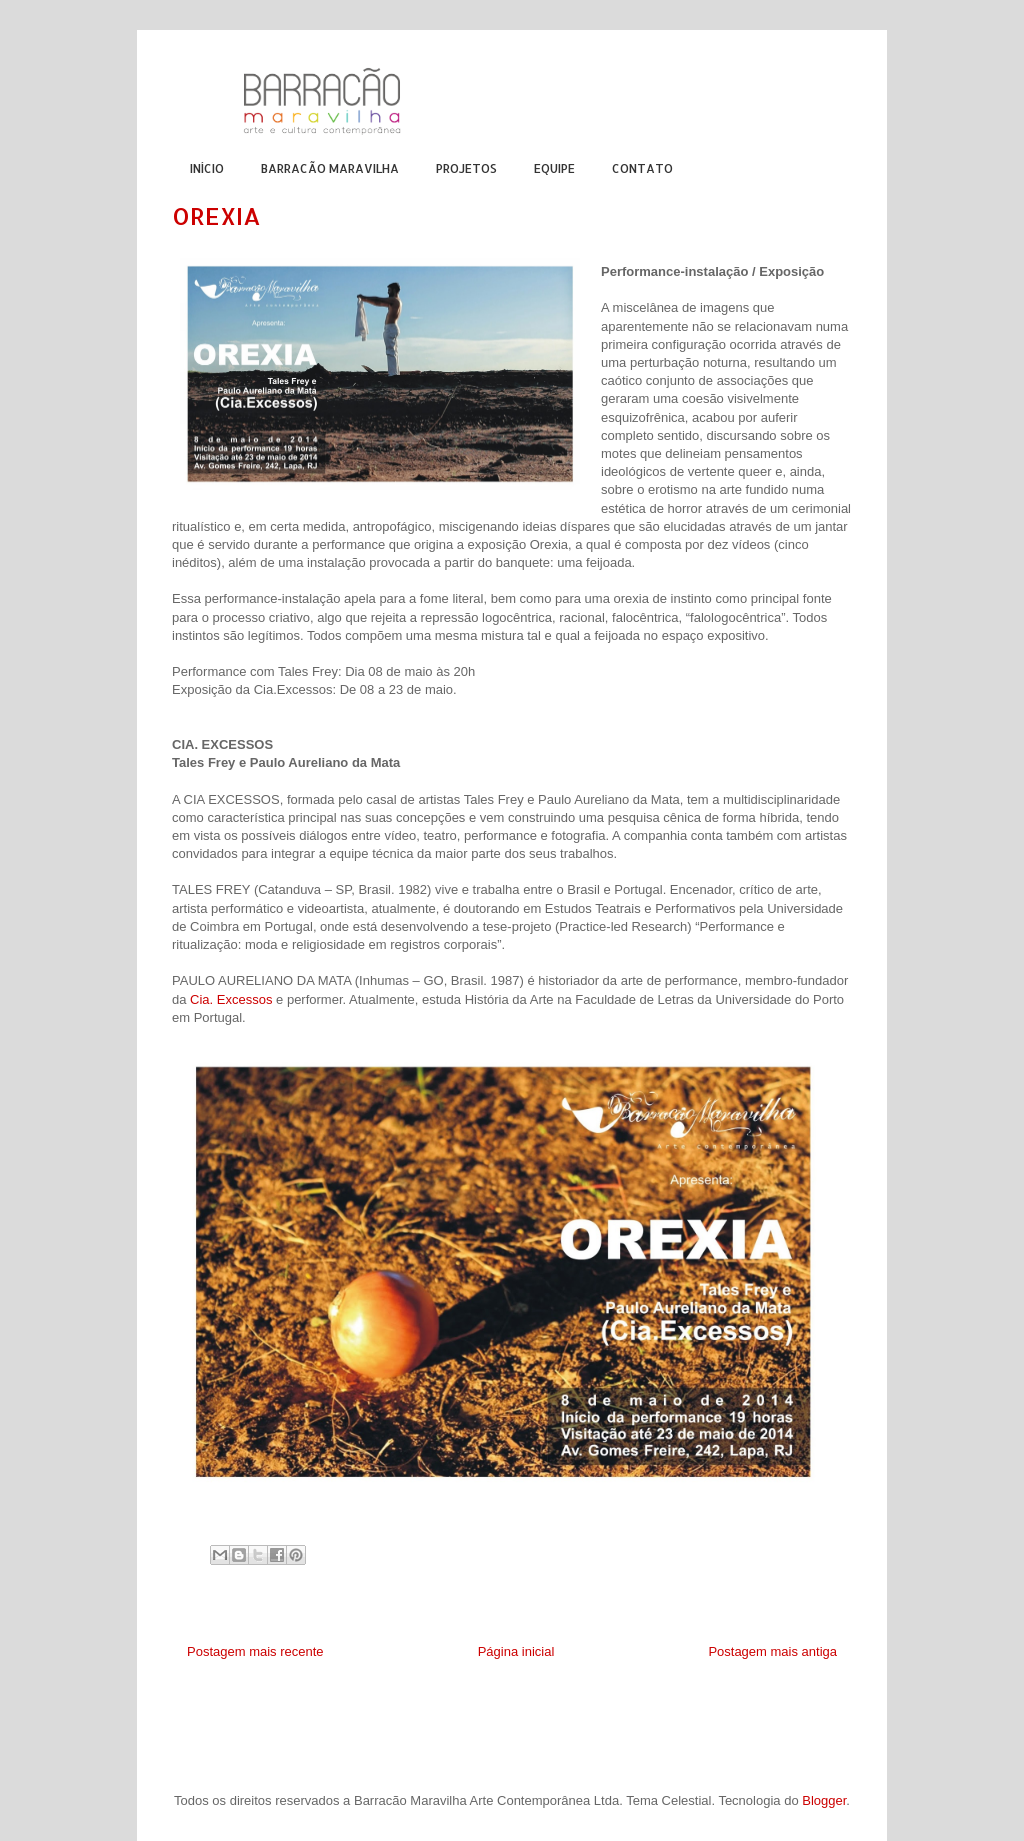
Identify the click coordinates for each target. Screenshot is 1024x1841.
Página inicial (516, 1651)
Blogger (824, 1800)
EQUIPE (554, 168)
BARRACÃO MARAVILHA (330, 168)
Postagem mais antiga (772, 1651)
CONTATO (642, 168)
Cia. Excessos (231, 999)
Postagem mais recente (255, 1651)
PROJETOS (466, 168)
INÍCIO (207, 168)
